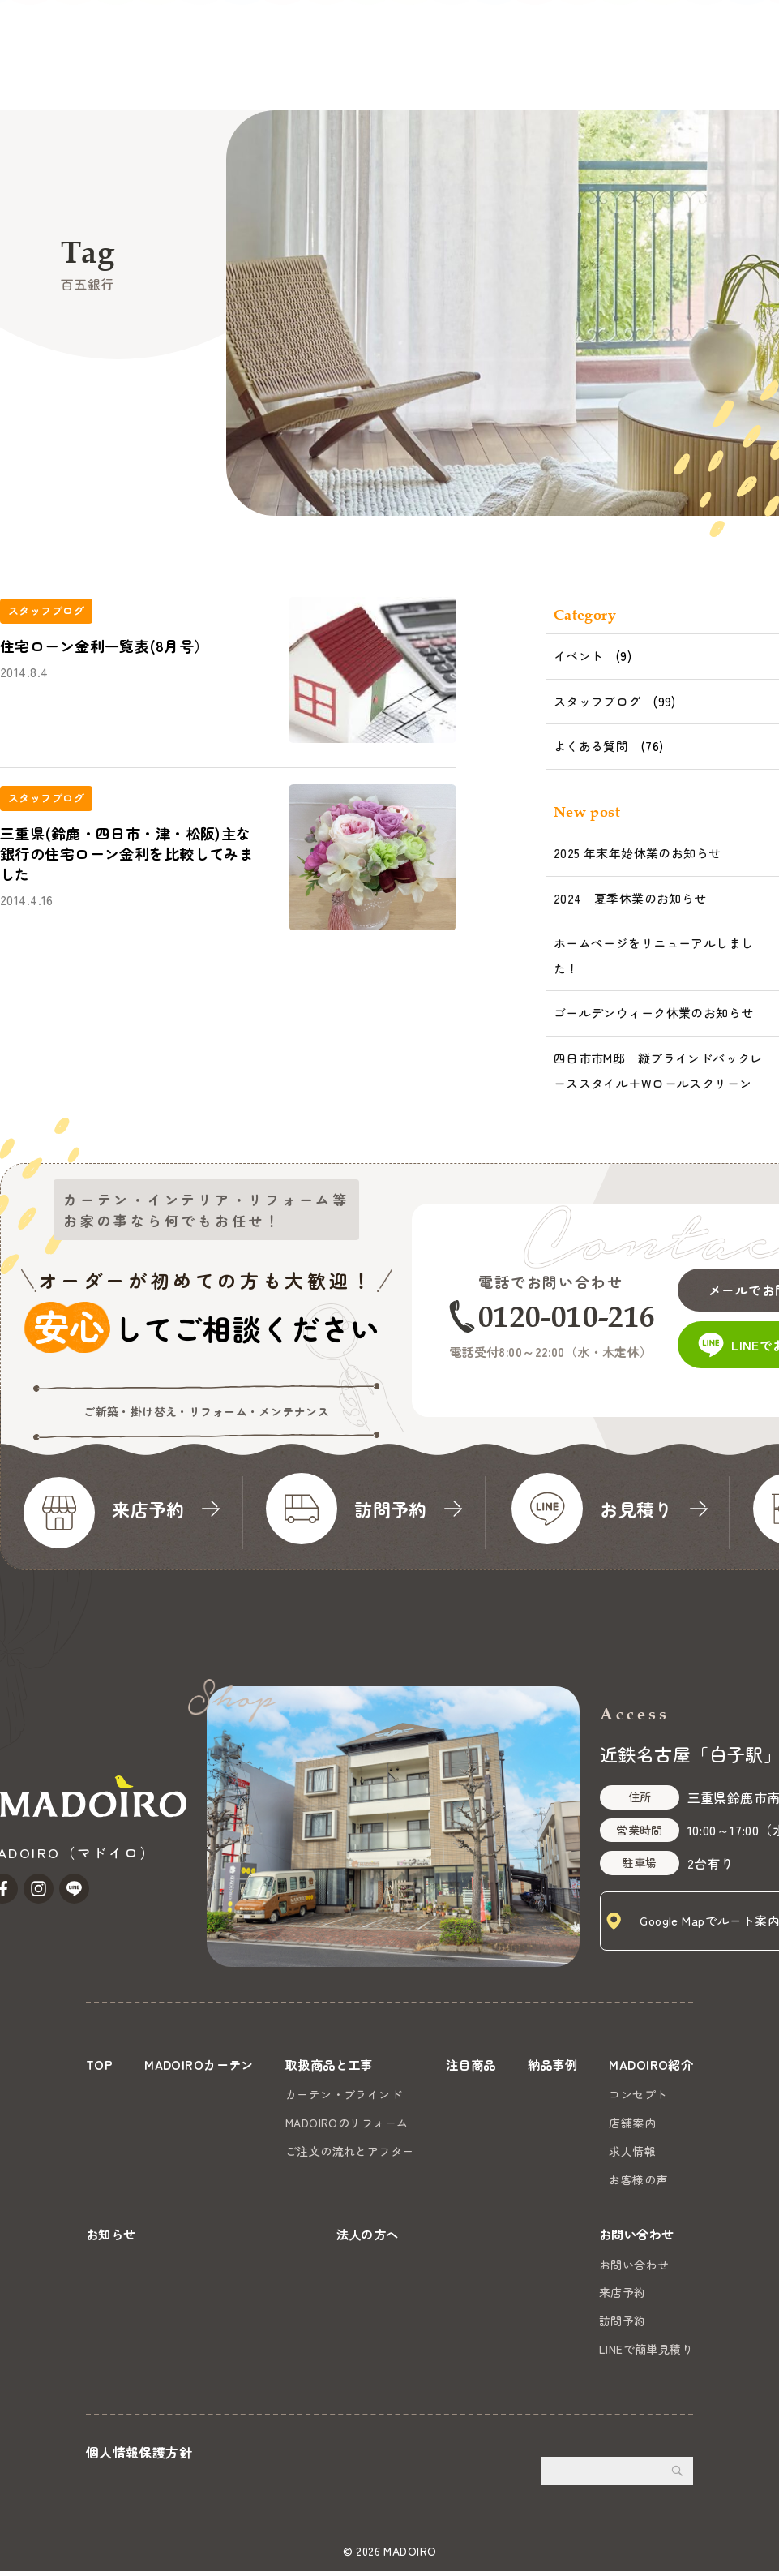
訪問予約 (622, 2325)
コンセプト (635, 2094)
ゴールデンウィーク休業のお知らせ (654, 1012)
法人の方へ (604, 74)
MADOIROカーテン (68, 74)
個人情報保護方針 (139, 2456)
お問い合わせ (720, 52)
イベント (579, 655)
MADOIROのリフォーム (346, 2122)
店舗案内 (629, 2122)
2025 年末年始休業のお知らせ (637, 852)
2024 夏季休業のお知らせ (630, 898)
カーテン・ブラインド (343, 2094)
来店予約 (622, 2297)
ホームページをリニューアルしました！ (654, 955)
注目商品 (281, 74)
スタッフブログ (597, 701)
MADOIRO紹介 (437, 74)
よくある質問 (591, 745)
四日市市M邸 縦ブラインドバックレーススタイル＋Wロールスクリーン (658, 1071)
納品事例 (351, 74)
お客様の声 (635, 2179)
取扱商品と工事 (187, 74)
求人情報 (629, 2151)
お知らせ (527, 74)
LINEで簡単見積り (646, 2354)
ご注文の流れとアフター (349, 2151)
